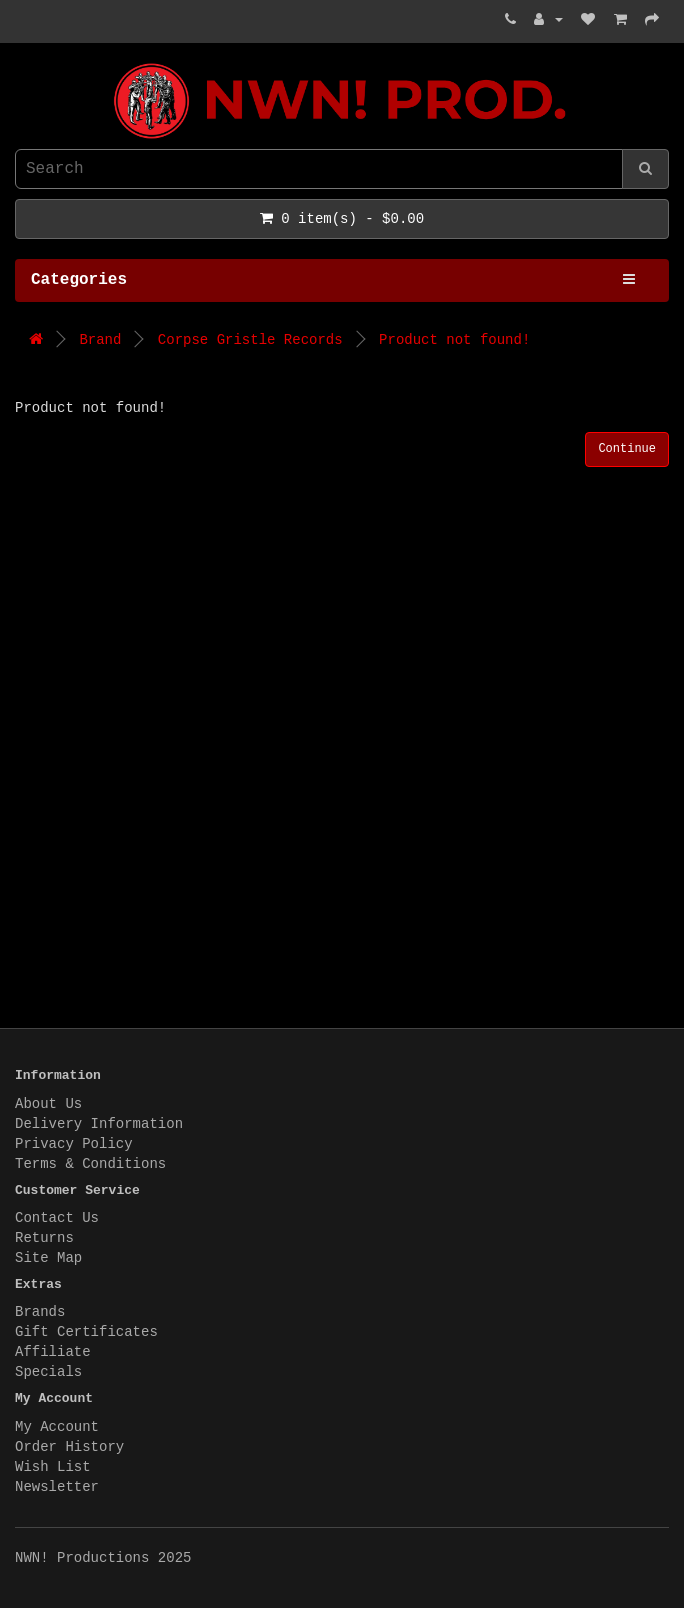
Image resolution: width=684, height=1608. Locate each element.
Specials (48, 1372)
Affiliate (53, 1352)
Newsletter (57, 1487)
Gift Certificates (86, 1332)
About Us (48, 1104)
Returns (44, 1238)
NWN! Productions (20, 63)
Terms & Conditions (90, 1164)
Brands (40, 1312)
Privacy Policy (74, 1144)
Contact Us (57, 1218)
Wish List (53, 1467)
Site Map (48, 1258)
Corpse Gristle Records (250, 340)
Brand (100, 340)
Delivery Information (99, 1124)
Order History (69, 1447)
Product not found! (454, 340)
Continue (627, 449)
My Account (57, 1427)
